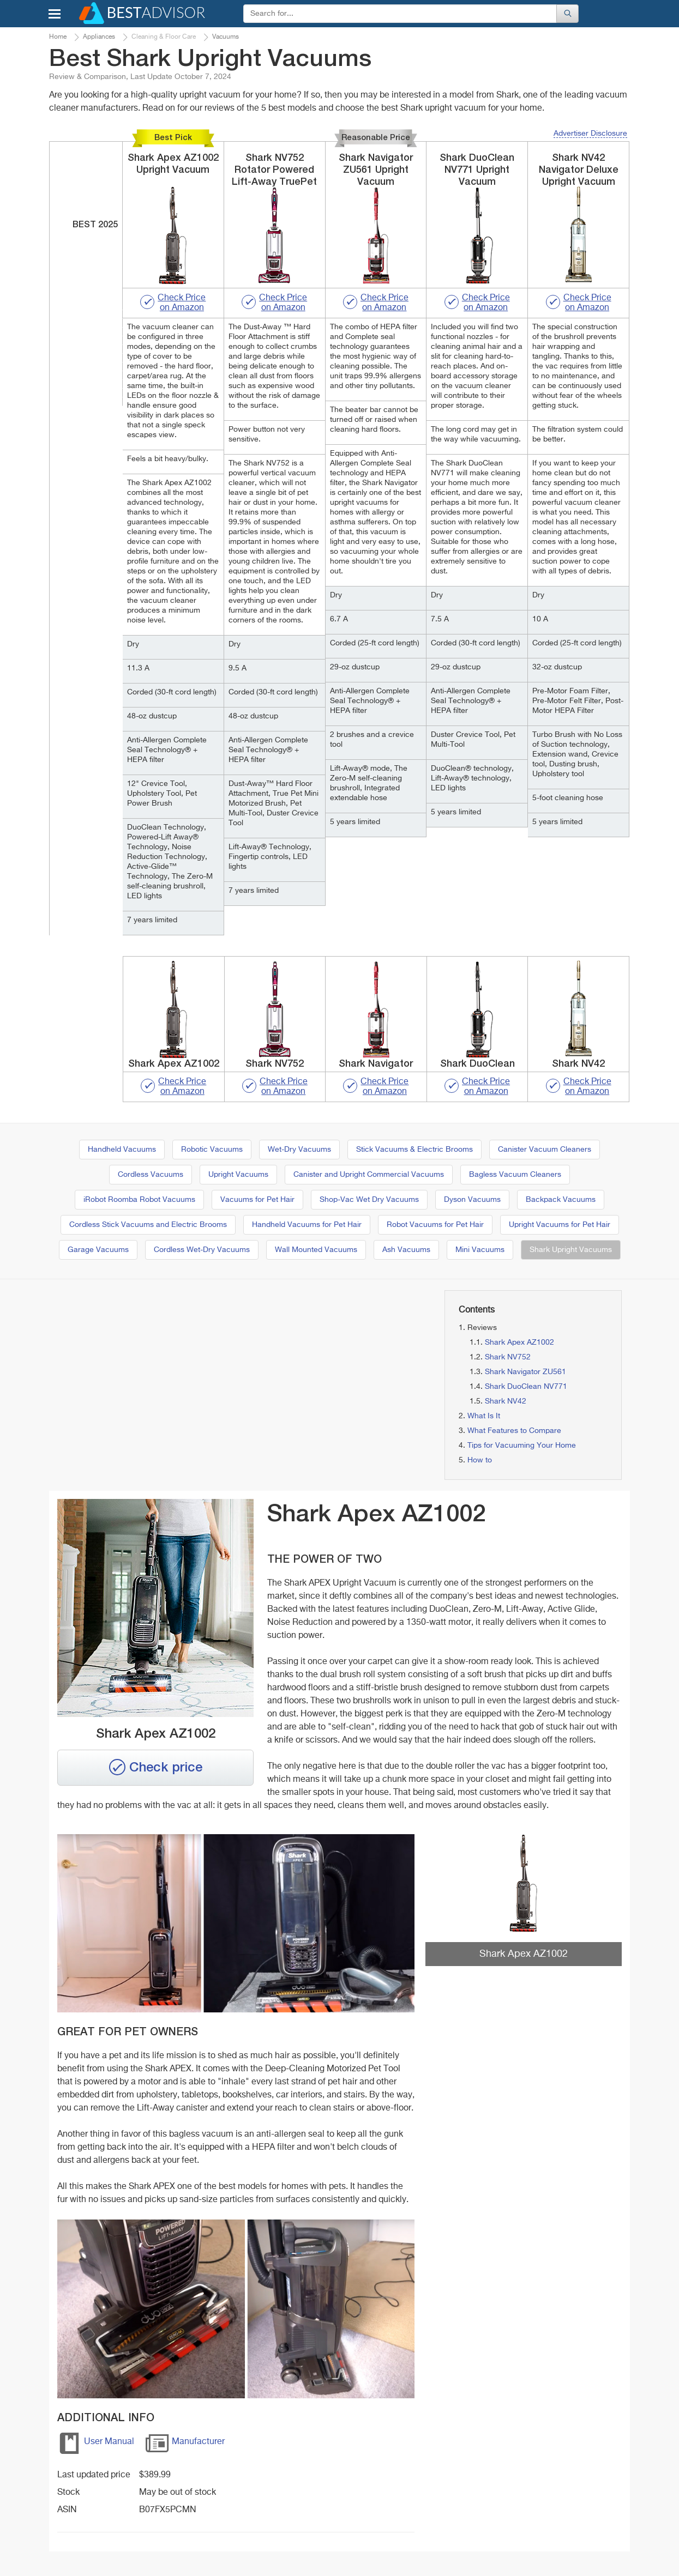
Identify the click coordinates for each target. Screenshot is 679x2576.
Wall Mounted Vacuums (316, 1250)
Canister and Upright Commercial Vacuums (368, 1174)
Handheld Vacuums (122, 1149)
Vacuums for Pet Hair (257, 1200)
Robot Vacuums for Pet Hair (435, 1225)
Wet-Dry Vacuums (299, 1149)
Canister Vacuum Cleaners (544, 1149)
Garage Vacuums (98, 1250)
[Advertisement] (140, 1366)
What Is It (483, 1416)
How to (479, 1460)
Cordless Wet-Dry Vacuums (202, 1250)
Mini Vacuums (479, 1250)
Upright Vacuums (238, 1174)
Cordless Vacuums (150, 1174)
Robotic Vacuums (212, 1149)
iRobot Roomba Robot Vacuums (139, 1200)
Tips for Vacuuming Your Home (521, 1445)
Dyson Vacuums (472, 1200)
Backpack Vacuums (561, 1200)
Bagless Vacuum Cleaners (515, 1174)
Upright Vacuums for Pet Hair (559, 1225)
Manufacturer (185, 2445)
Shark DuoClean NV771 (526, 1386)
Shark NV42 (505, 1401)
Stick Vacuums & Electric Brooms (414, 1149)
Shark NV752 (508, 1357)
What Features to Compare (514, 1431)
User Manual (95, 2445)
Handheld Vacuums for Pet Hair (307, 1225)
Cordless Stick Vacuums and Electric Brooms (148, 1225)
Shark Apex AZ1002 (519, 1342)
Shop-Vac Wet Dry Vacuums (369, 1200)
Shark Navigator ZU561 (525, 1372)
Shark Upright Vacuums (571, 1250)
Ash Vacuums (406, 1250)
